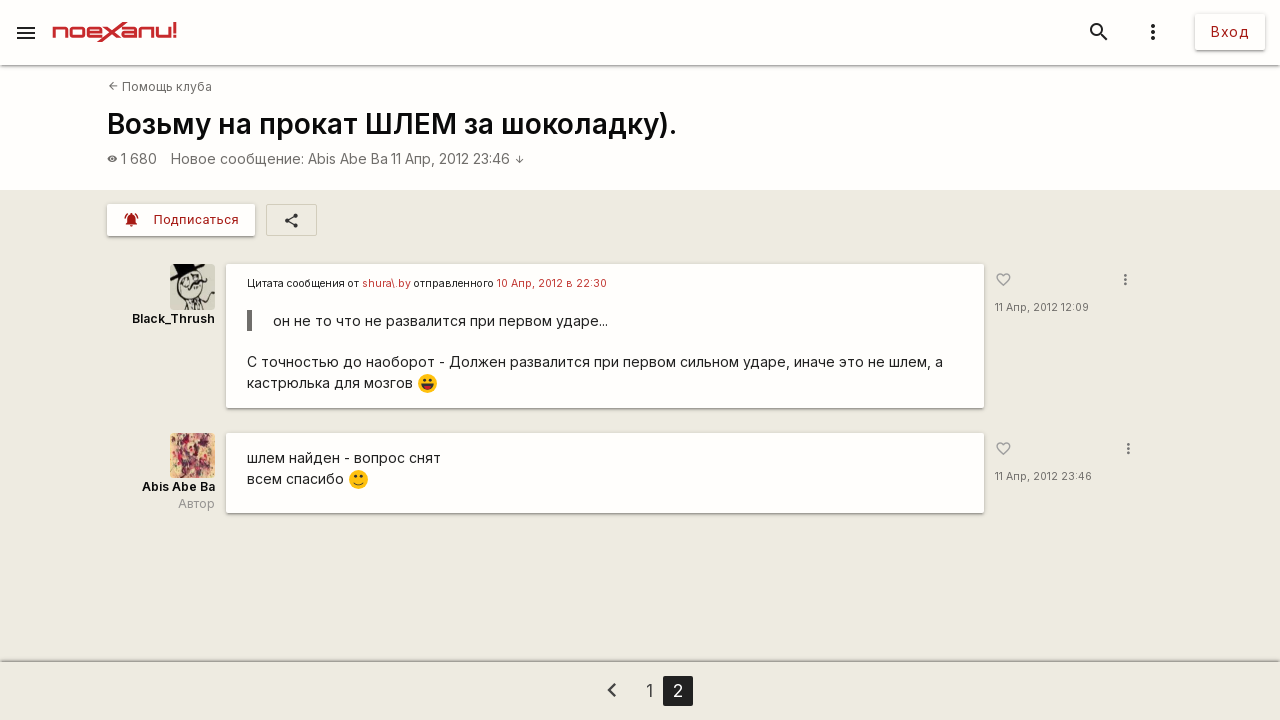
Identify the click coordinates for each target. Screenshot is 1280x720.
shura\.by (386, 283)
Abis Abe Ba (348, 158)
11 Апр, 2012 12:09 (1042, 307)
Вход (1230, 31)
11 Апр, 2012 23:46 (458, 158)
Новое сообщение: (237, 158)
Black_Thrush (173, 318)
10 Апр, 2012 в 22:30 (552, 283)
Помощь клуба (160, 86)
